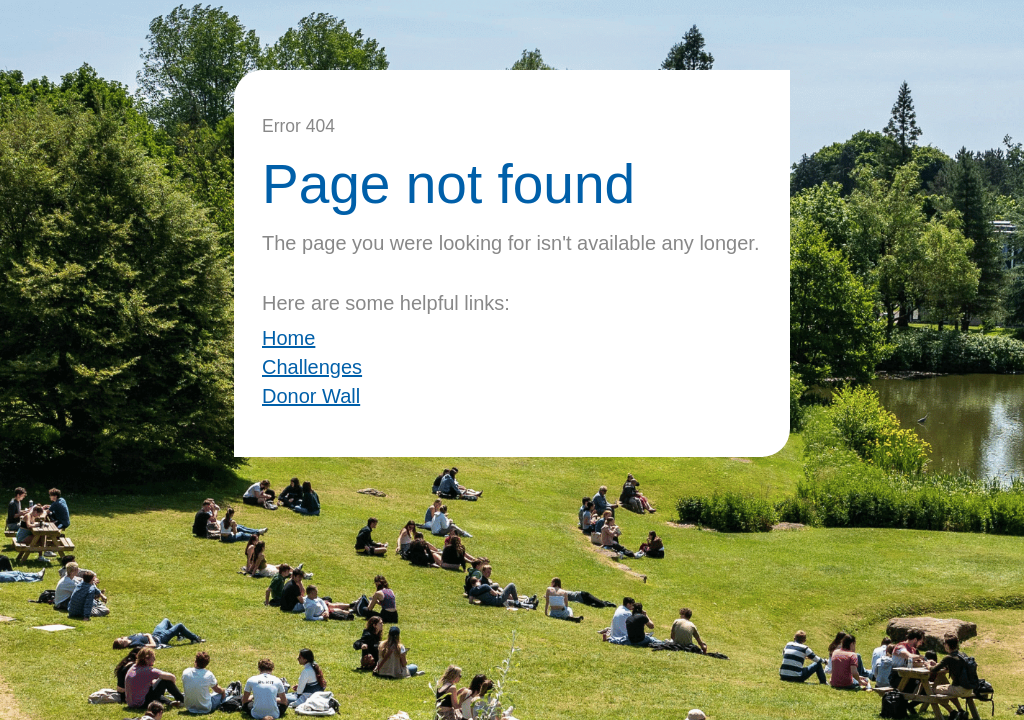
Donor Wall (311, 396)
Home (288, 338)
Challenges (312, 367)
